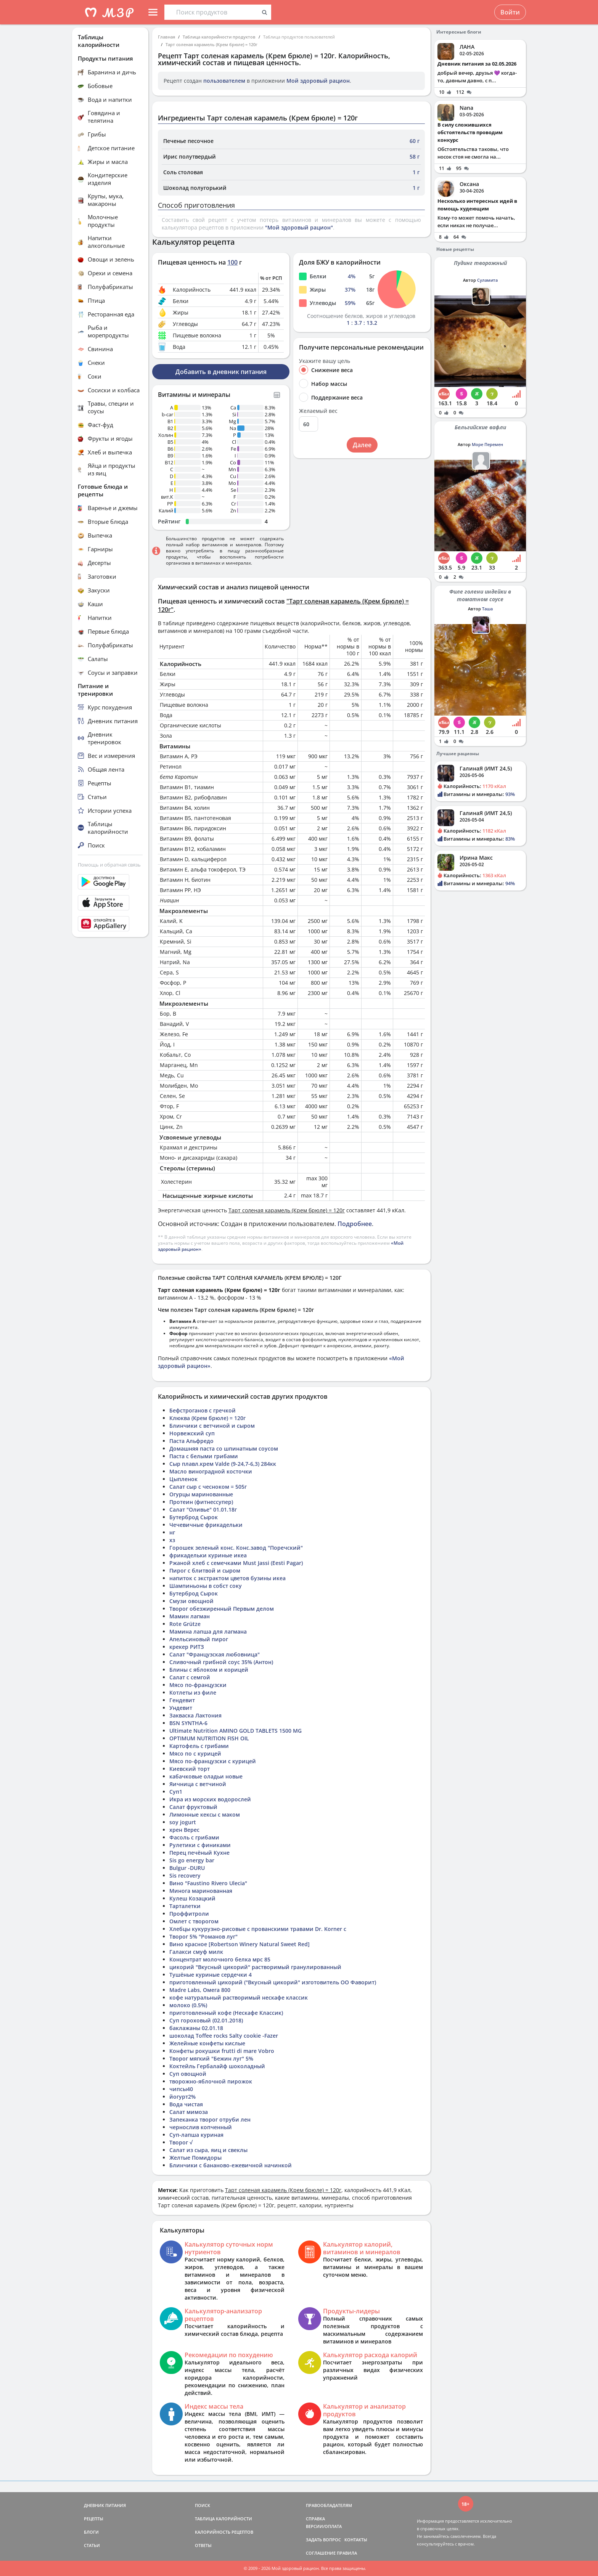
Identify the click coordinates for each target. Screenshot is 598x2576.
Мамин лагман (189, 1616)
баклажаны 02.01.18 (196, 2028)
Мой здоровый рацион (318, 80)
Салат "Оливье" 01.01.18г (203, 1509)
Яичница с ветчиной (197, 1784)
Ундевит (180, 1707)
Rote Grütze (185, 1623)
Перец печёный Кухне (199, 1852)
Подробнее (355, 1224)
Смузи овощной (191, 1601)
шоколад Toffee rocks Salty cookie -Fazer (223, 2035)
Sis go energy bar (191, 1860)
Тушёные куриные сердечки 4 (210, 1974)
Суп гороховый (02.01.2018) (206, 2020)
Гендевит (182, 1700)
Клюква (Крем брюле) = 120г (207, 1418)
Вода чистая (186, 2104)
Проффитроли (189, 1913)
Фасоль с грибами (194, 1837)
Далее (362, 445)
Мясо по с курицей (195, 1753)
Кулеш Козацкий (192, 1898)
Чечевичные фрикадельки (206, 1524)
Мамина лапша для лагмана (208, 1631)
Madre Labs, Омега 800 (199, 1989)
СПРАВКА (315, 2518)
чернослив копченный (200, 2127)
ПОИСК (202, 2505)
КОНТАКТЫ (355, 2539)
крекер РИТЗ (186, 1646)
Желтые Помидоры (195, 2157)
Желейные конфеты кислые (207, 2043)
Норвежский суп (192, 1433)
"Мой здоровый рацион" (299, 227)
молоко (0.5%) (188, 2005)
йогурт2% (182, 2096)
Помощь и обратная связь (109, 864)
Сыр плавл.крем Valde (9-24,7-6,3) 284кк (222, 1463)
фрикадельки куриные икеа (208, 1555)
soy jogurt (182, 1822)
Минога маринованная (200, 1890)
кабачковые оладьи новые (206, 1776)
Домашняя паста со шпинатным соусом (223, 1448)
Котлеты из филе (192, 1692)
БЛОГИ (91, 2532)
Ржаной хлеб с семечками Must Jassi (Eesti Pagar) (236, 1562)
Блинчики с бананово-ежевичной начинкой (230, 2165)
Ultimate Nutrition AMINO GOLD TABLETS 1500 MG (235, 1730)
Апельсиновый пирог (198, 1639)
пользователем (224, 80)
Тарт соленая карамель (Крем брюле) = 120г (211, 44)
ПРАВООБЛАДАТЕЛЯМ (329, 2505)
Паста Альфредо (191, 1440)
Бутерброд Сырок (193, 1517)
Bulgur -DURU (187, 1867)
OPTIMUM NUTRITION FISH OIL (209, 1738)
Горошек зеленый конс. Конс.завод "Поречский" (236, 1547)
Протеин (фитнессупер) (201, 1501)
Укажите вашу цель (324, 361)
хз (172, 1540)
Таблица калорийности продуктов (219, 37)
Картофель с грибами (199, 1745)
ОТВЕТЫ (203, 2545)
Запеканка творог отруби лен (210, 2119)
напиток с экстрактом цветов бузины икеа (227, 1578)
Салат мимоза (188, 2111)
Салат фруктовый (193, 1806)
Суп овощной (187, 2073)
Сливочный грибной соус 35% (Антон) (221, 1662)
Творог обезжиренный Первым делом (221, 1608)
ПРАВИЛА (347, 2553)
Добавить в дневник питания (221, 372)
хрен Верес (184, 1829)
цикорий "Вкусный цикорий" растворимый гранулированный (255, 1967)
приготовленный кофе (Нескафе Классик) (226, 2012)
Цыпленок (183, 1479)
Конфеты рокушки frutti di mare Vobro (221, 2050)
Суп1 (175, 1791)
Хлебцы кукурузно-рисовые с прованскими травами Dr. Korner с (257, 1928)
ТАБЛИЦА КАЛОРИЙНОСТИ (223, 2518)
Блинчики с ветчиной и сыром (212, 1425)
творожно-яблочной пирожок (210, 2081)
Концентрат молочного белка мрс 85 (219, 1959)
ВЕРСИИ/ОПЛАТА (324, 2526)
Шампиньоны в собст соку (205, 1585)
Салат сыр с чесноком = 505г (208, 1486)
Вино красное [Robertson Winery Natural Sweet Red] (239, 1944)
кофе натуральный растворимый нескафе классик (238, 1997)
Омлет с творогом (194, 1921)
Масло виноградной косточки (210, 1471)
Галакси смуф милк (196, 1951)
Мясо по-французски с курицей (212, 1761)
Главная (166, 37)
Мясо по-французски (198, 1684)
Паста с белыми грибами (203, 1456)
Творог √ (181, 2142)
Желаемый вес (318, 411)
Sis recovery (185, 1875)
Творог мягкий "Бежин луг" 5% (211, 2058)
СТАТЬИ (92, 2545)
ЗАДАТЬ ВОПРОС (323, 2539)
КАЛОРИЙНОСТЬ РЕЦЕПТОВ (224, 2532)
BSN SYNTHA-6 (188, 1723)
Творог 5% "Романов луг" (203, 1936)
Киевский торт (189, 1768)
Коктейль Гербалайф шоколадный (217, 2066)
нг (172, 1532)
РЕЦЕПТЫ (93, 2518)
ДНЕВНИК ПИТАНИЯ (105, 2505)
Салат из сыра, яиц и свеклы (208, 2150)
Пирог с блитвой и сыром (204, 1570)
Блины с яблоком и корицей (208, 1669)
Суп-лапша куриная (196, 2134)
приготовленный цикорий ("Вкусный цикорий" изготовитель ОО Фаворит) (272, 1982)
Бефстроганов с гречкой (202, 1410)
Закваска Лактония (195, 1715)
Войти (510, 12)
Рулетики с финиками (200, 1845)
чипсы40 (181, 2089)
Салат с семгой (189, 1677)
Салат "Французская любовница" (214, 1654)
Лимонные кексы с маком (204, 1814)
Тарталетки (185, 1906)
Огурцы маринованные (201, 1494)
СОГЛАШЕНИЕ (321, 2553)
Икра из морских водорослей (210, 1799)
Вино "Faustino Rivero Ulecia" (208, 1883)
